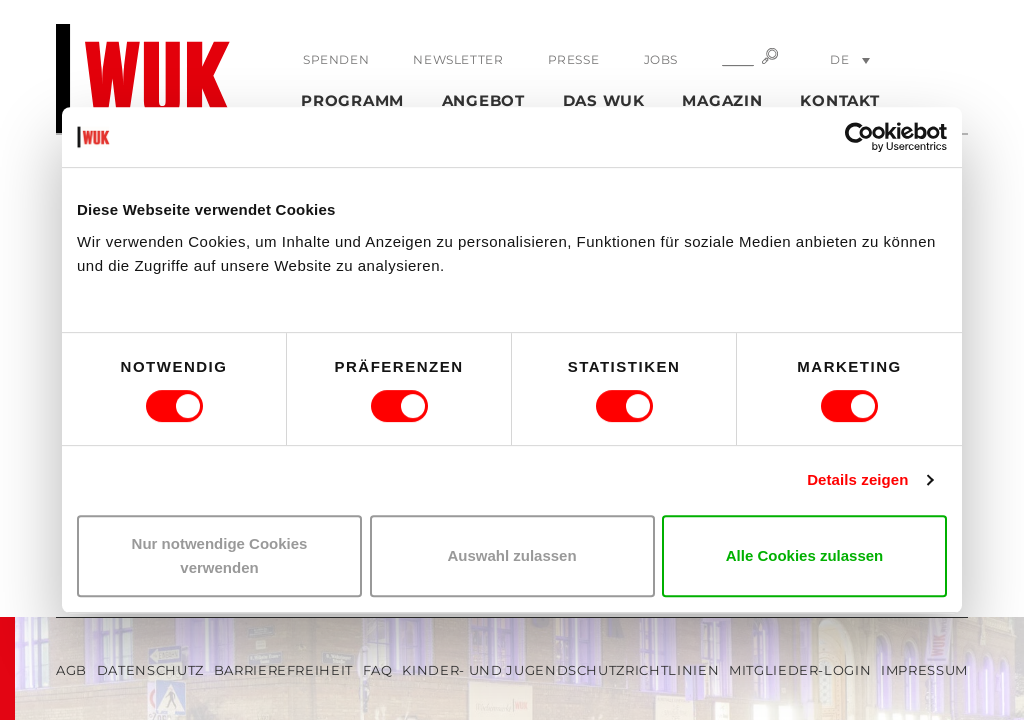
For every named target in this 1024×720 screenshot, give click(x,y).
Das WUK (604, 100)
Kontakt (839, 100)
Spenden (336, 59)
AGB (71, 670)
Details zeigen (857, 479)
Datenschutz (150, 670)
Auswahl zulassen (511, 555)
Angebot (483, 100)
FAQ (378, 670)
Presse (574, 59)
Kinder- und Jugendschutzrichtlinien (560, 670)
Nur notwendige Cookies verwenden (220, 555)
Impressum (924, 670)
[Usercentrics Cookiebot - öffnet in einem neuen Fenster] (859, 137)
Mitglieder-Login (800, 670)
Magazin (722, 100)
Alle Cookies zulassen (805, 555)
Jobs (661, 59)
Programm (352, 100)
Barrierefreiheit (283, 670)
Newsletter (458, 59)
